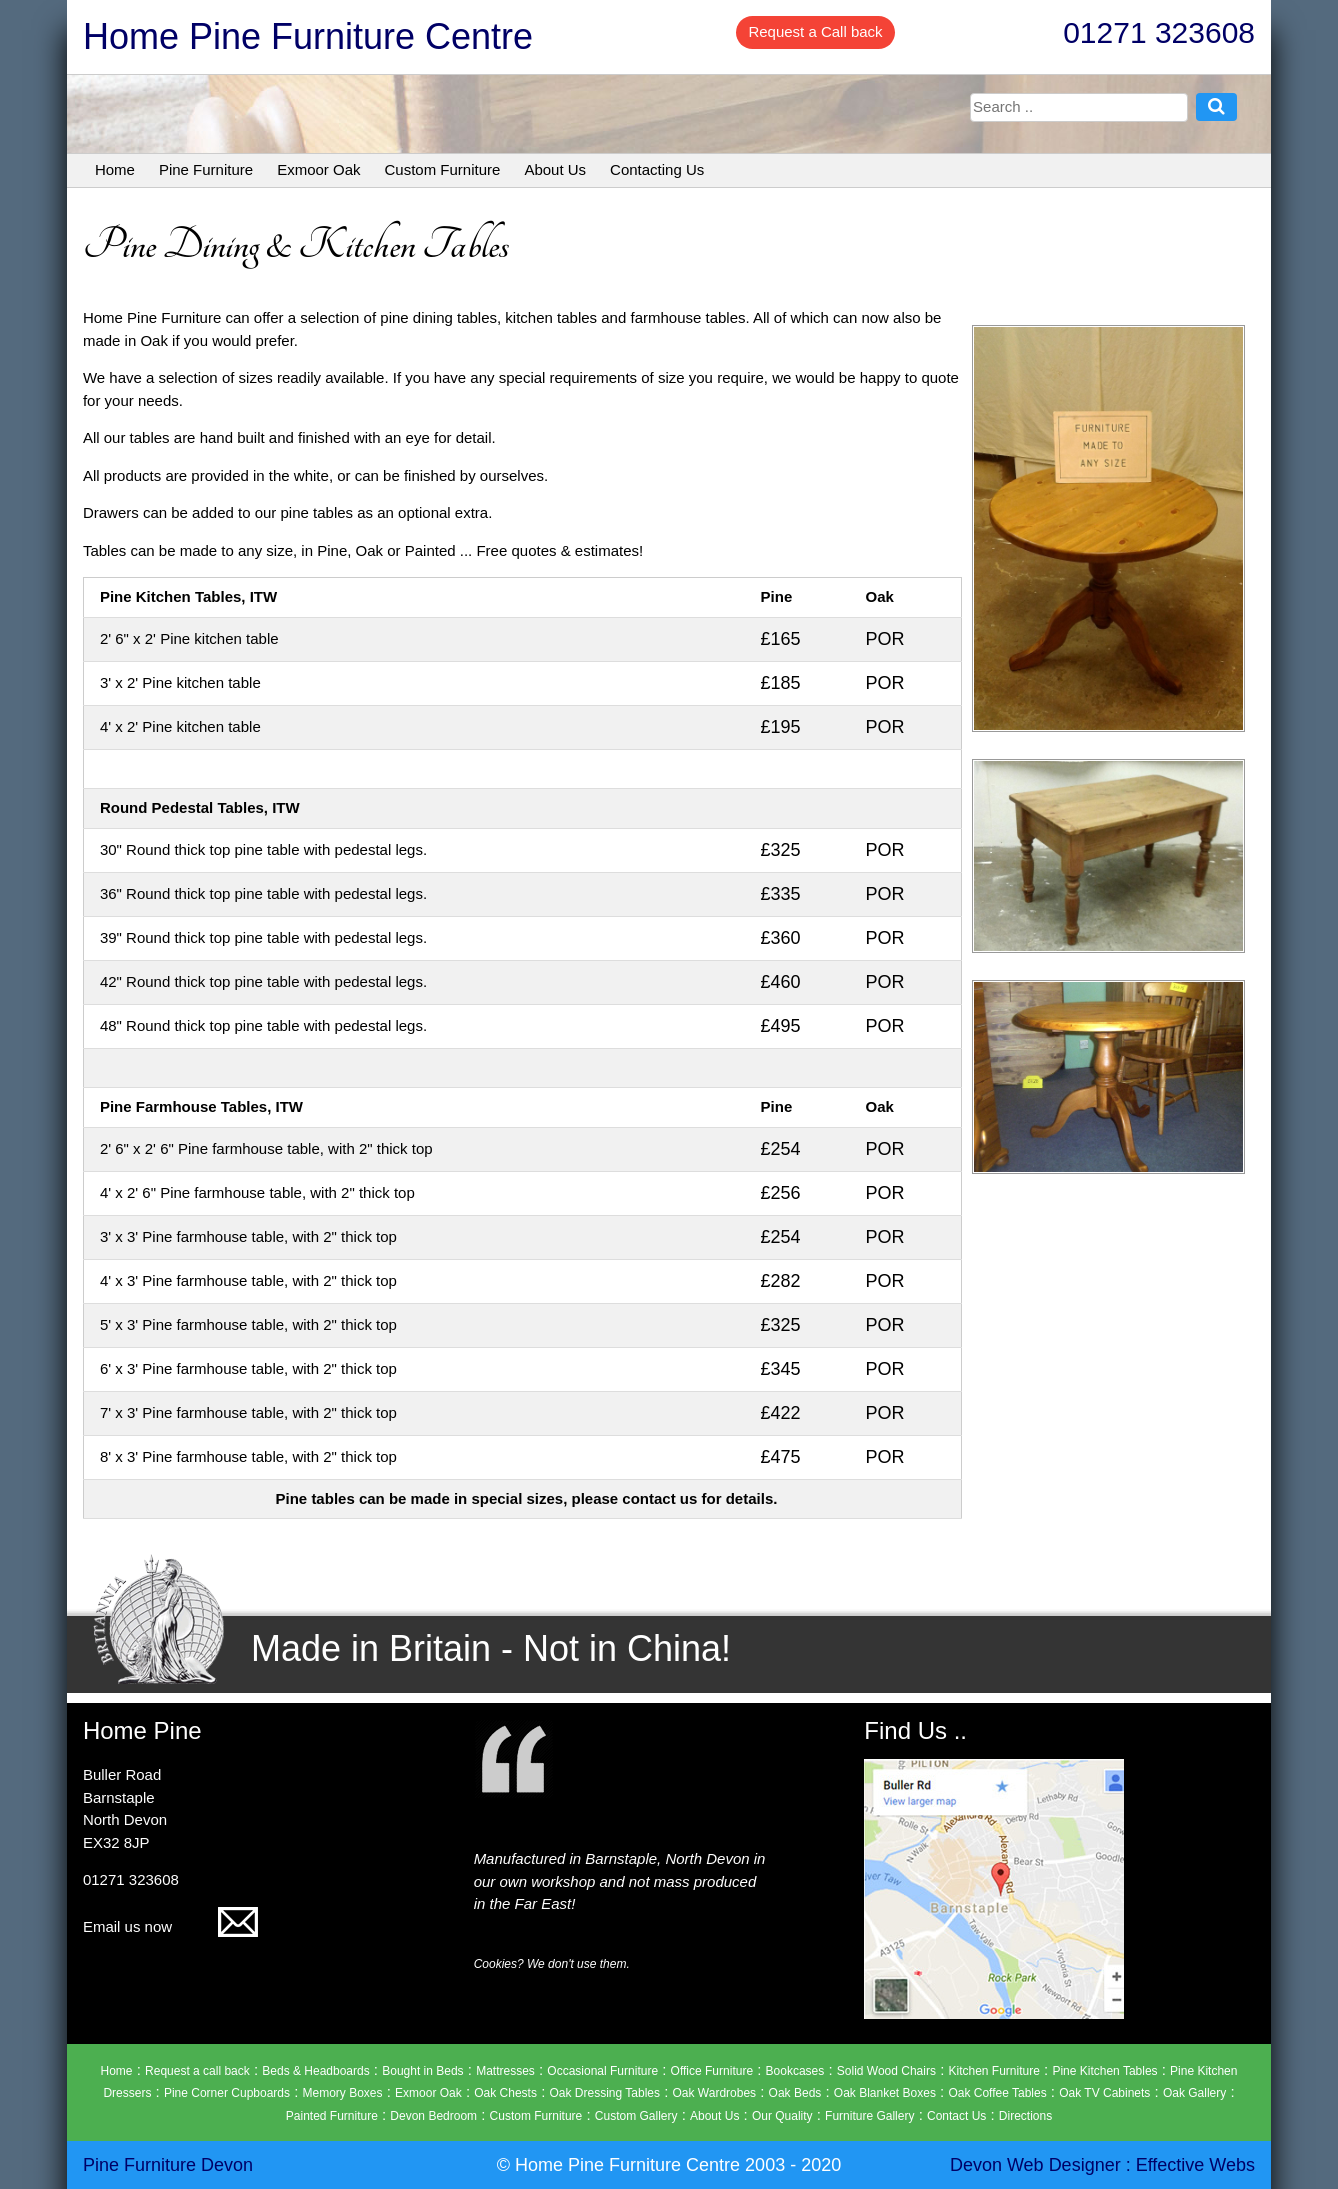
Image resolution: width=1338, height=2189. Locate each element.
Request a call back (197, 2071)
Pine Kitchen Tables (1104, 2071)
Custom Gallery (636, 2116)
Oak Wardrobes (715, 2093)
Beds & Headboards (315, 2071)
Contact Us (956, 2116)
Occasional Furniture (602, 2071)
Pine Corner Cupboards (227, 2093)
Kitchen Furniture (993, 2071)
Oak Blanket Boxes (885, 2093)
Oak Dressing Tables (604, 2093)
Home (115, 169)
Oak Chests (505, 2093)
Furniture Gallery (869, 2116)
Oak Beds (795, 2093)
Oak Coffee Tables (997, 2093)
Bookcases (795, 2071)
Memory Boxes (343, 2093)
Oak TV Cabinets (1104, 2093)
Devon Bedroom (433, 2116)
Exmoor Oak (318, 169)
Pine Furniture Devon (168, 2165)
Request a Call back (815, 31)
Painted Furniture (332, 2116)
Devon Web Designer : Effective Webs (1102, 2165)
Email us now (170, 1926)
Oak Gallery (1194, 2093)
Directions (1025, 2116)
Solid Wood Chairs (886, 2071)
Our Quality (782, 2116)
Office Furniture (712, 2071)
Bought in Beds (422, 2071)
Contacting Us (657, 169)
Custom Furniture (443, 169)
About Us (555, 169)
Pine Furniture (206, 169)
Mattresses (505, 2071)
